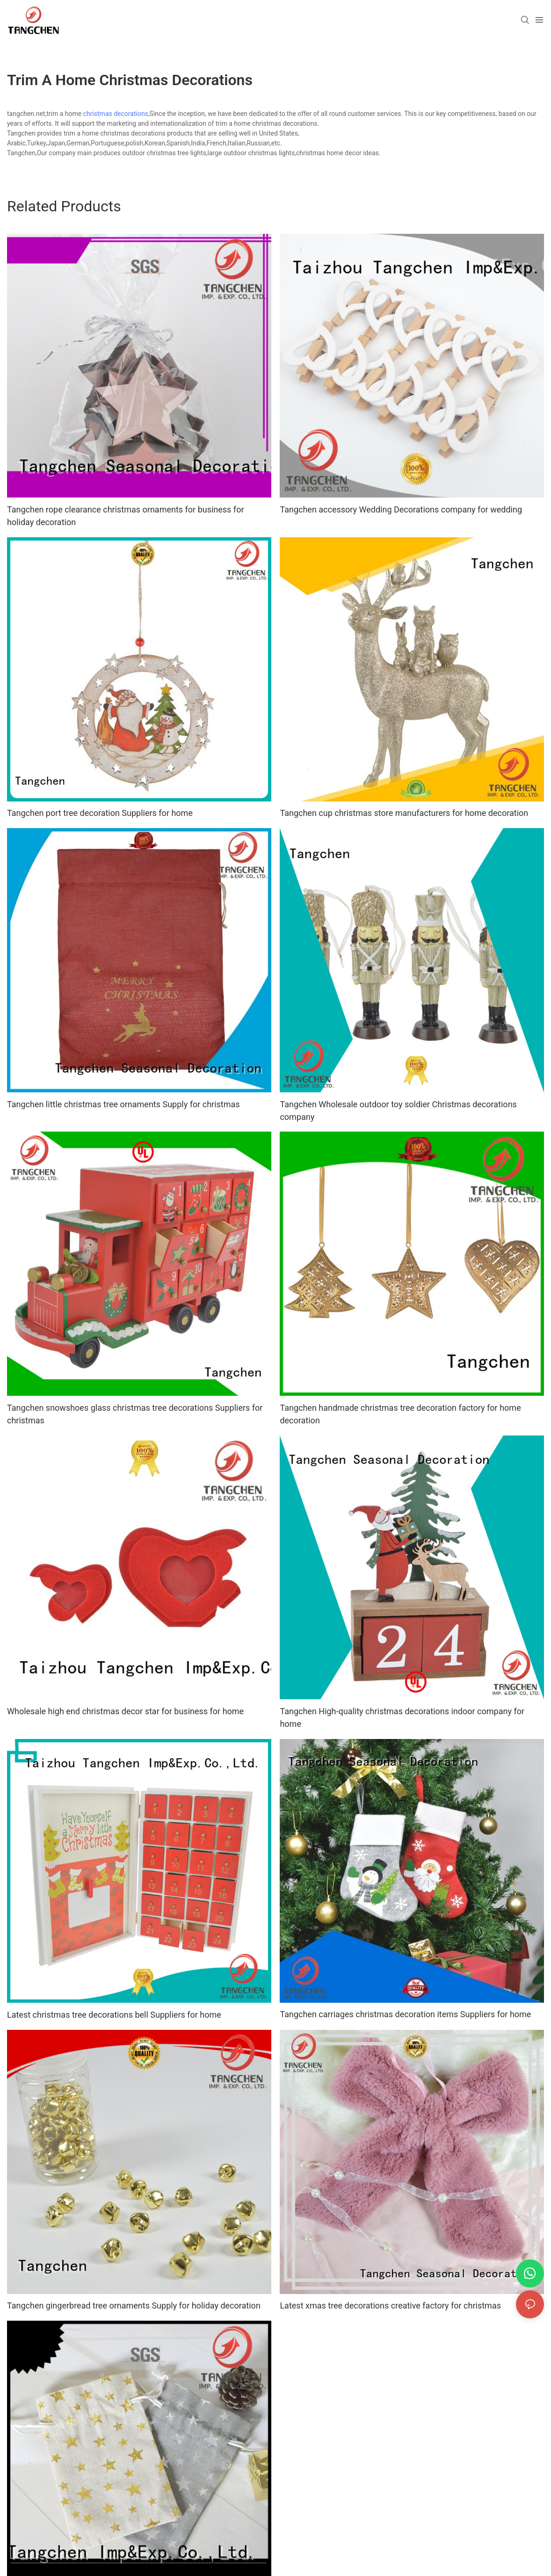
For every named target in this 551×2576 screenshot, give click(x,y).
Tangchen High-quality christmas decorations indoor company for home (402, 1717)
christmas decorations (115, 113)
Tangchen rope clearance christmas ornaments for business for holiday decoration (125, 516)
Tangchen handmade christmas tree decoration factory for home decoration (400, 1414)
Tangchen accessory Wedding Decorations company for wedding (401, 509)
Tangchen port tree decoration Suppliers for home (100, 813)
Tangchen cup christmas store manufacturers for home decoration (404, 813)
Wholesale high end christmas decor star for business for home (125, 1711)
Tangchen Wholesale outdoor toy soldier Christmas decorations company (398, 1110)
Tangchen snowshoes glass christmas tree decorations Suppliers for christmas (134, 1414)
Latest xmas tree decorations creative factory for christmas (390, 2305)
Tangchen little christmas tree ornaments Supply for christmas (123, 1104)
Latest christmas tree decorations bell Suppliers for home (114, 2015)
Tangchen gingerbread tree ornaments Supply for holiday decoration (134, 2305)
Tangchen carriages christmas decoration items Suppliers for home (405, 2014)
